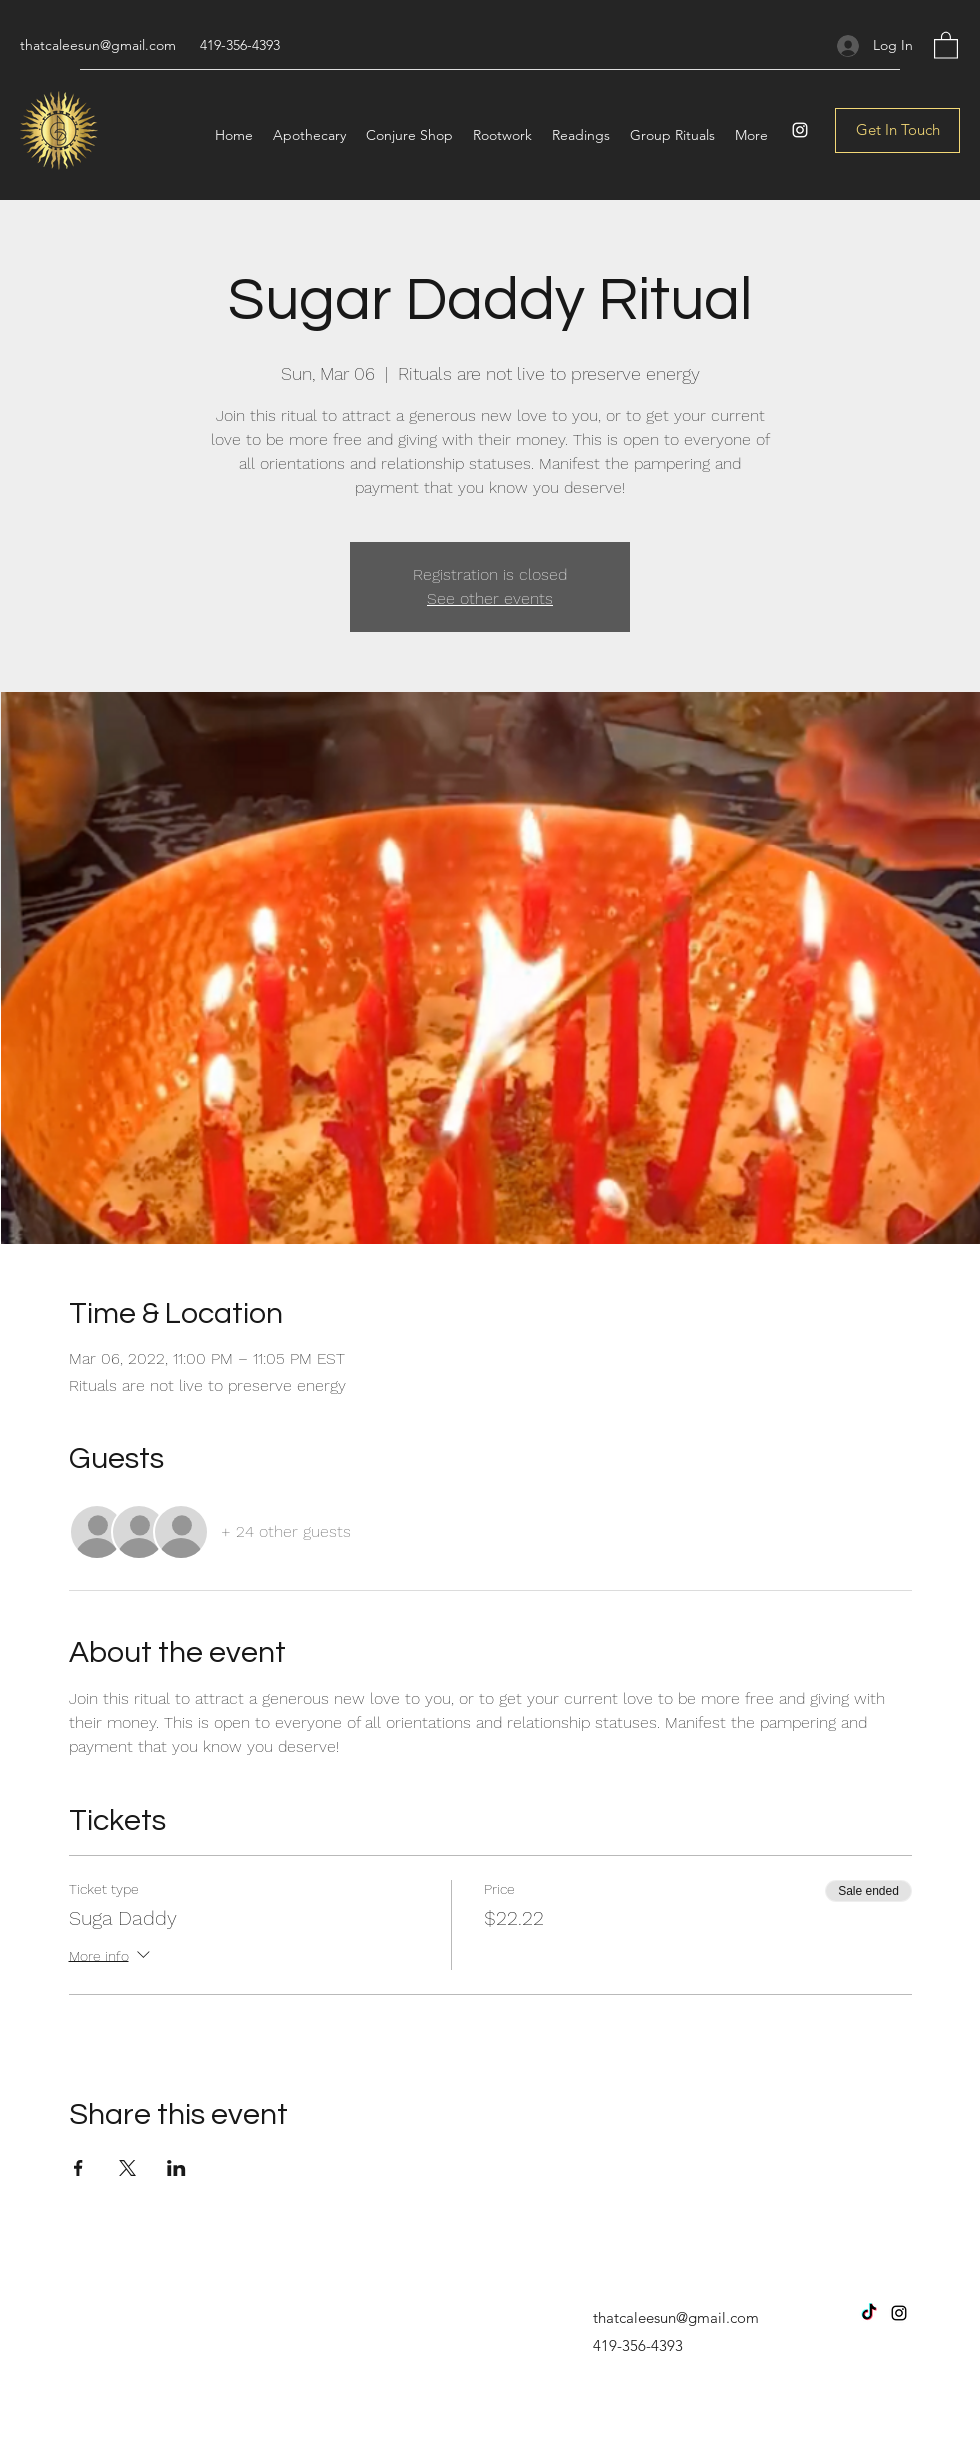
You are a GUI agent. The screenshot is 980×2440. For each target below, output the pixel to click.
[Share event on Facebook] (78, 2168)
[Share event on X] (127, 2168)
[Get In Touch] (897, 130)
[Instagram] (800, 130)
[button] (946, 44)
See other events (490, 598)
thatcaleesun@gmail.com (98, 45)
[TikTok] (869, 2313)
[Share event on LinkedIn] (176, 2168)
